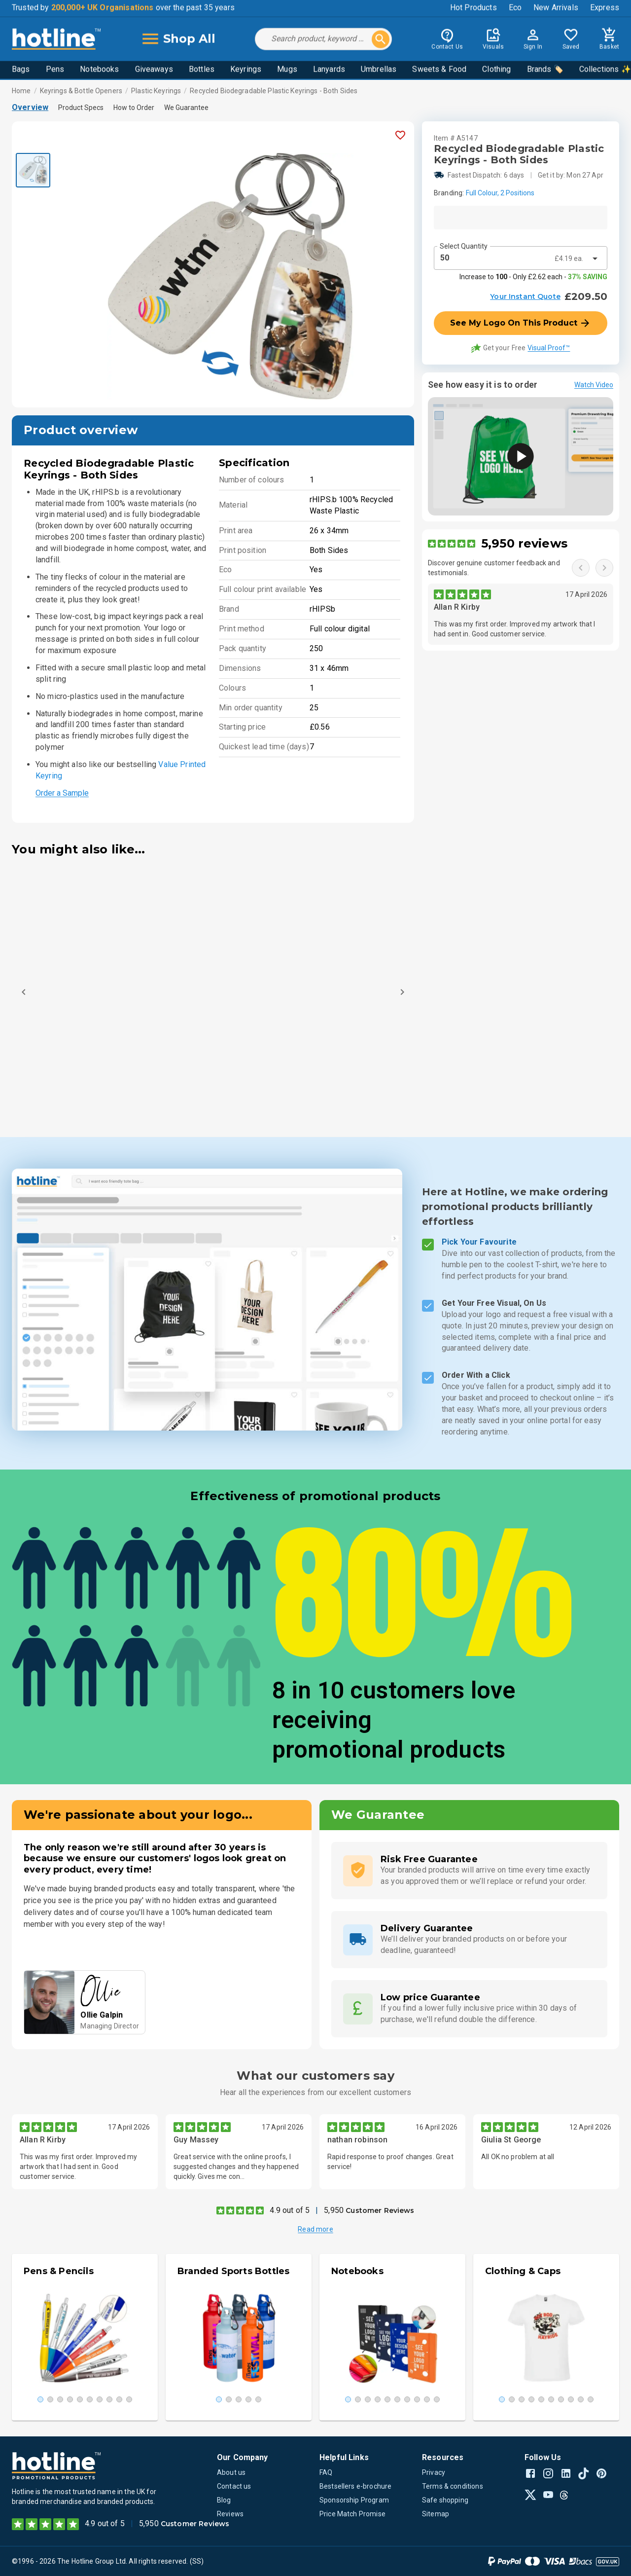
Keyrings (245, 70)
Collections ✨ (605, 70)
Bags (21, 70)
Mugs (287, 70)
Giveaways (154, 70)
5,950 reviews (524, 543)
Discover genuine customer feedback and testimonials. (494, 568)
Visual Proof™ (548, 348)
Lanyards (329, 70)
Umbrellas (378, 70)
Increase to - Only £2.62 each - (533, 277)
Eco (515, 8)
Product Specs (81, 107)
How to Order (133, 107)
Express (604, 8)
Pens (55, 70)
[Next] (402, 992)
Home (21, 91)
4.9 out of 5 (290, 2210)
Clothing (496, 70)
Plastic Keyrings (156, 91)
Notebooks (99, 70)
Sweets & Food (439, 70)
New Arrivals (555, 8)
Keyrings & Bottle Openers (81, 91)
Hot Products (473, 8)
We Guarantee (186, 107)
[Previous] (23, 992)
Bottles (201, 70)
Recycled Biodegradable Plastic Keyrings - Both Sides (273, 91)
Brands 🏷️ (545, 70)
